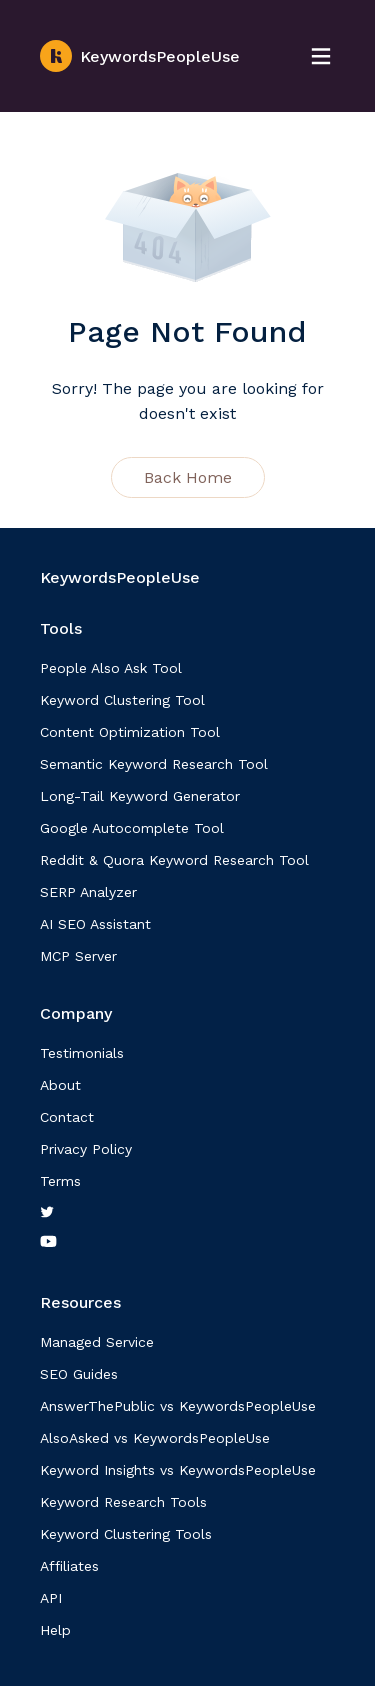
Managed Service (97, 1342)
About (60, 1085)
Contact (67, 1117)
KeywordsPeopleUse (140, 56)
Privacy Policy (86, 1149)
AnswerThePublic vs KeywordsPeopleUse (178, 1406)
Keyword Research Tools (123, 1502)
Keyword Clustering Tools (126, 1534)
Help (55, 1630)
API (51, 1598)
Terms (60, 1181)
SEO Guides (79, 1374)
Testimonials (82, 1053)
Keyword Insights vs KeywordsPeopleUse (178, 1470)
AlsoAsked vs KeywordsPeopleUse (155, 1438)
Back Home (188, 477)
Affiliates (69, 1566)
